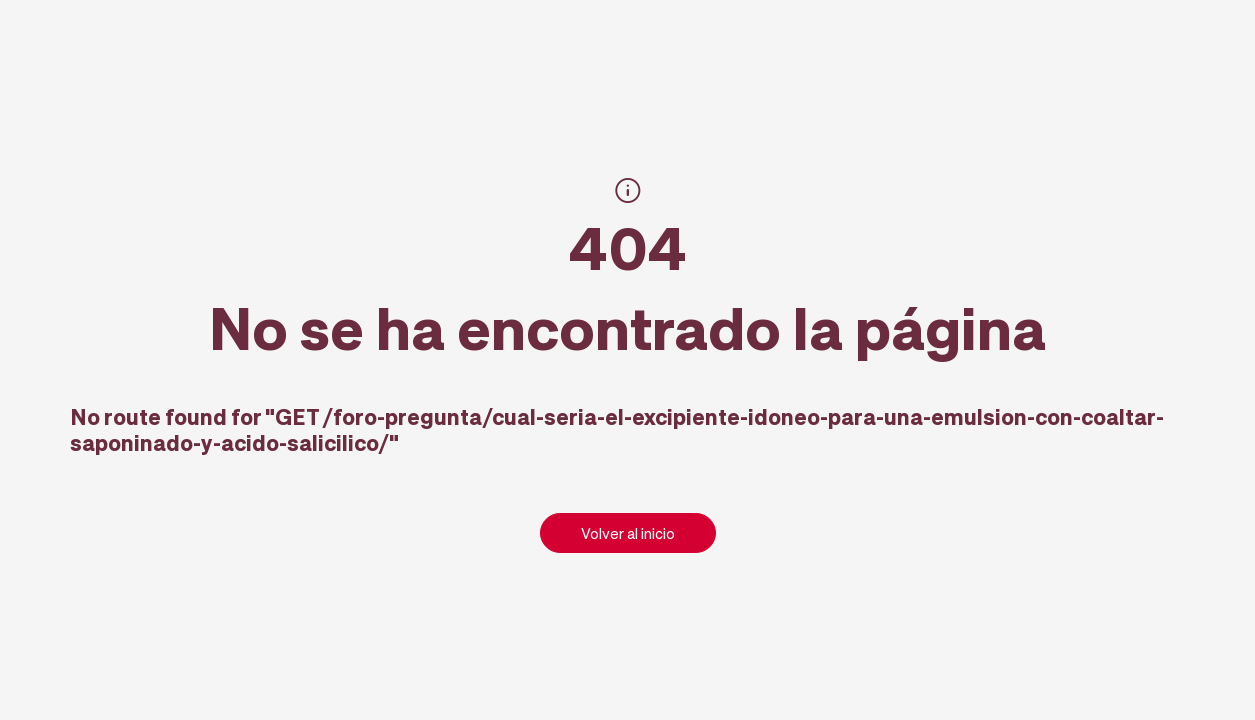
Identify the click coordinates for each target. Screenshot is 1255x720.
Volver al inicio (628, 533)
